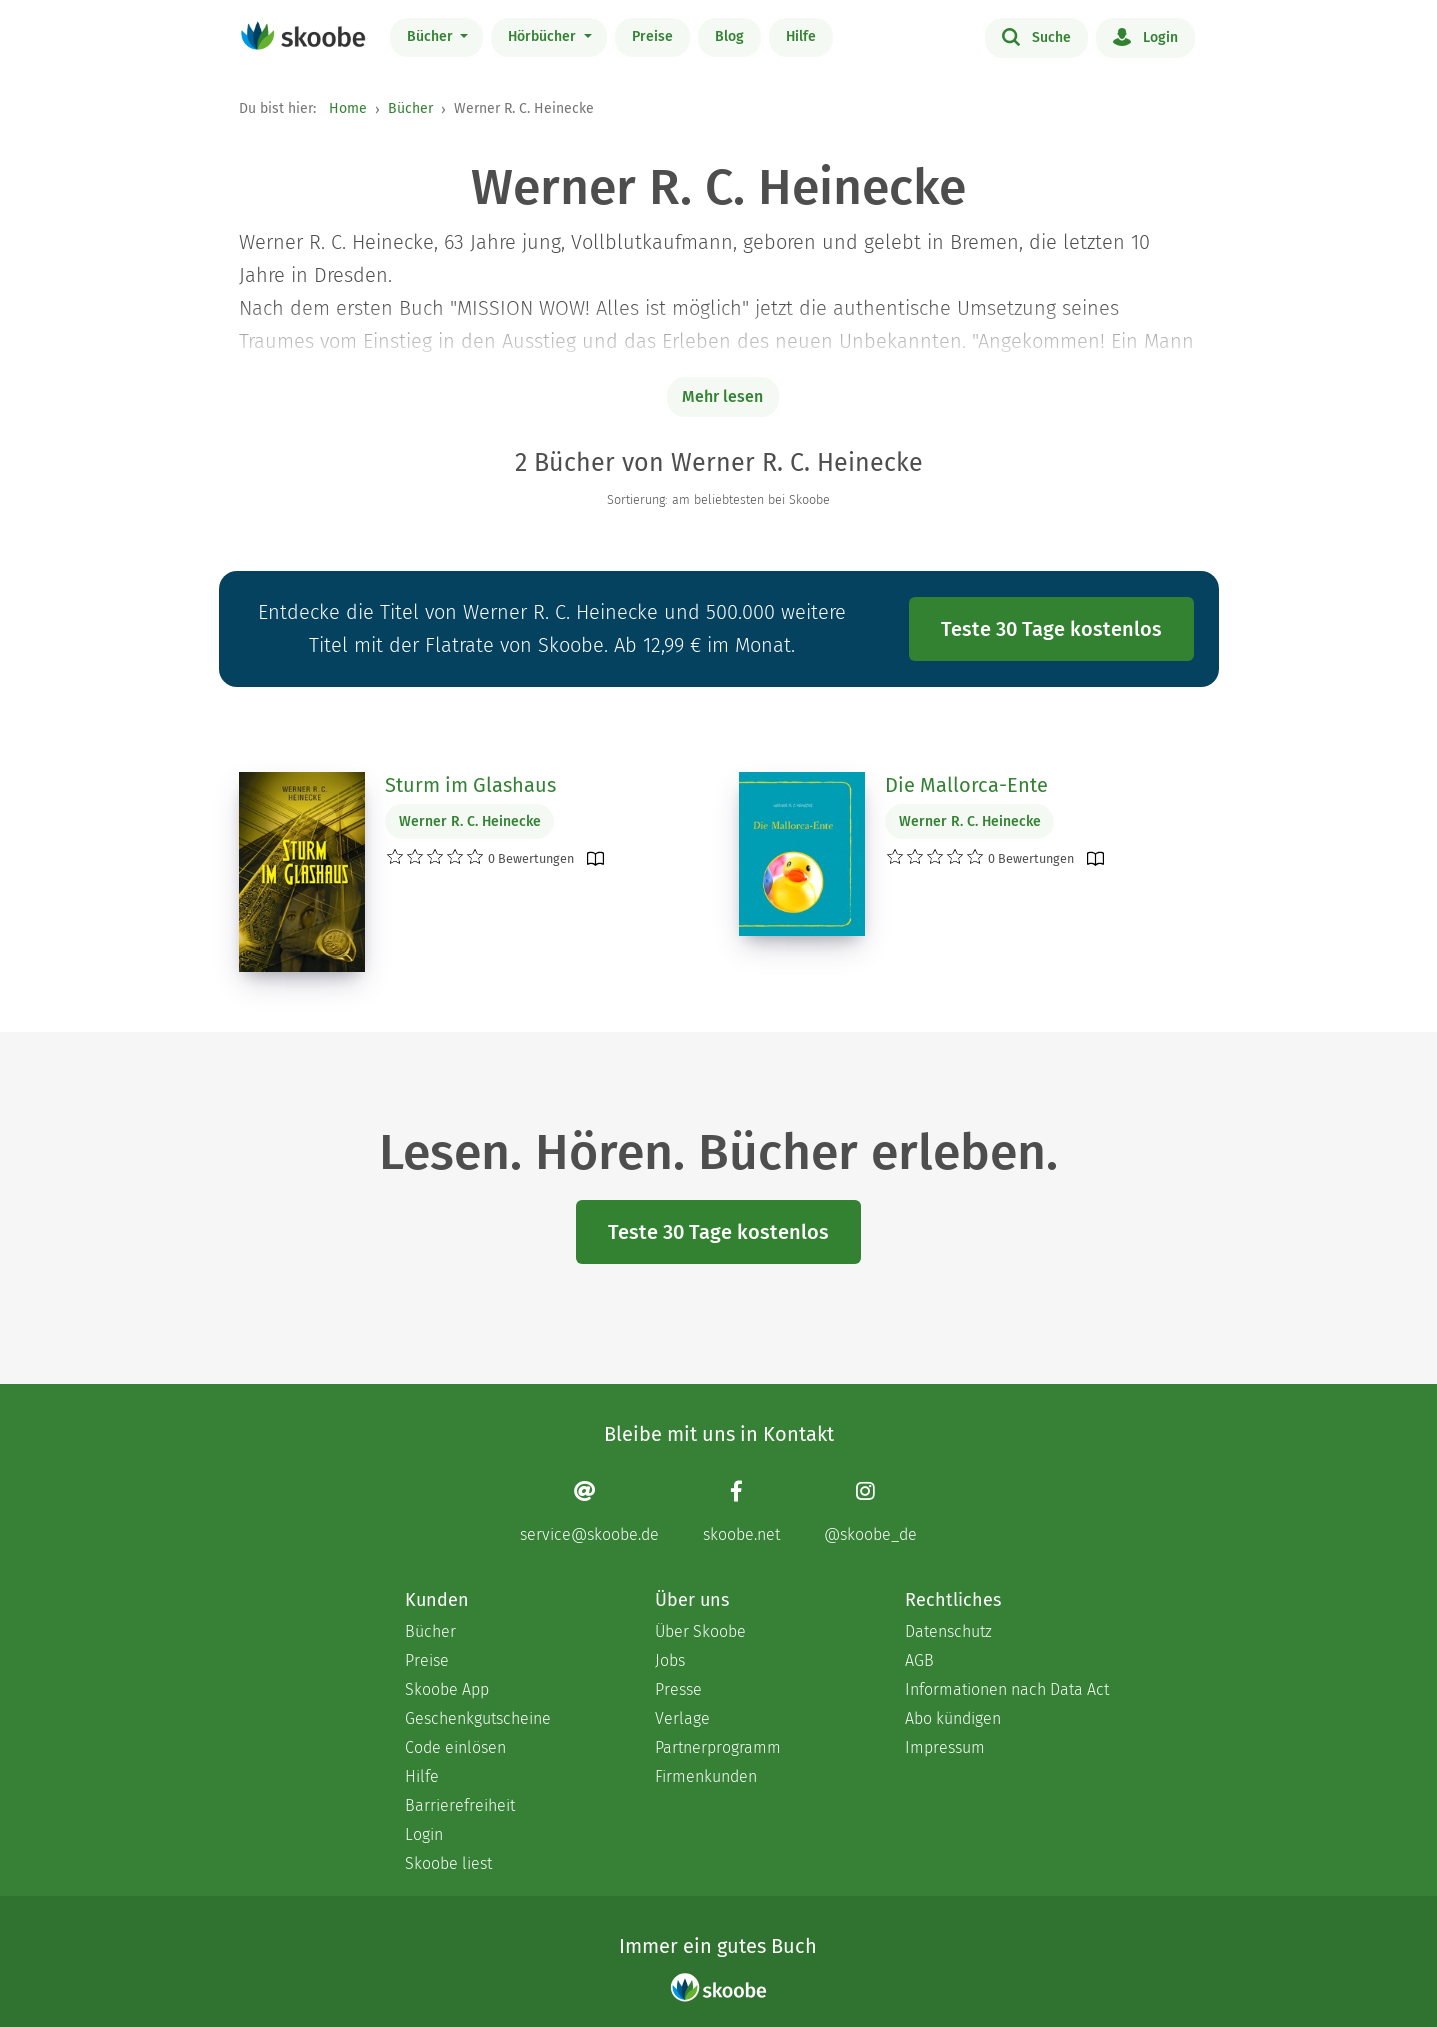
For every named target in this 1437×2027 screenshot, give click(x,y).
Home (348, 108)
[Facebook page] (741, 1511)
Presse (678, 1689)
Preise (652, 36)
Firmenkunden (706, 1776)
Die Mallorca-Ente (966, 785)
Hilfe (801, 36)
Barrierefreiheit (460, 1805)
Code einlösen (455, 1747)
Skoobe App (447, 1689)
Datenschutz (948, 1631)
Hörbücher (544, 36)
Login (1145, 36)
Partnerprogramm (718, 1747)
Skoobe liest (448, 1863)
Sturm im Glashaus (470, 785)
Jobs (670, 1660)
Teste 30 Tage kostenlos (1051, 629)
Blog (729, 36)
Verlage (682, 1718)
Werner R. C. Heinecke (470, 821)
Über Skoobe (700, 1631)
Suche (1036, 36)
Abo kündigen (953, 1718)
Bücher (432, 36)
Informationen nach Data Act (1007, 1689)
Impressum (945, 1747)
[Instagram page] (870, 1511)
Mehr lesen (722, 396)
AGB (919, 1660)
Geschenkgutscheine (478, 1718)
